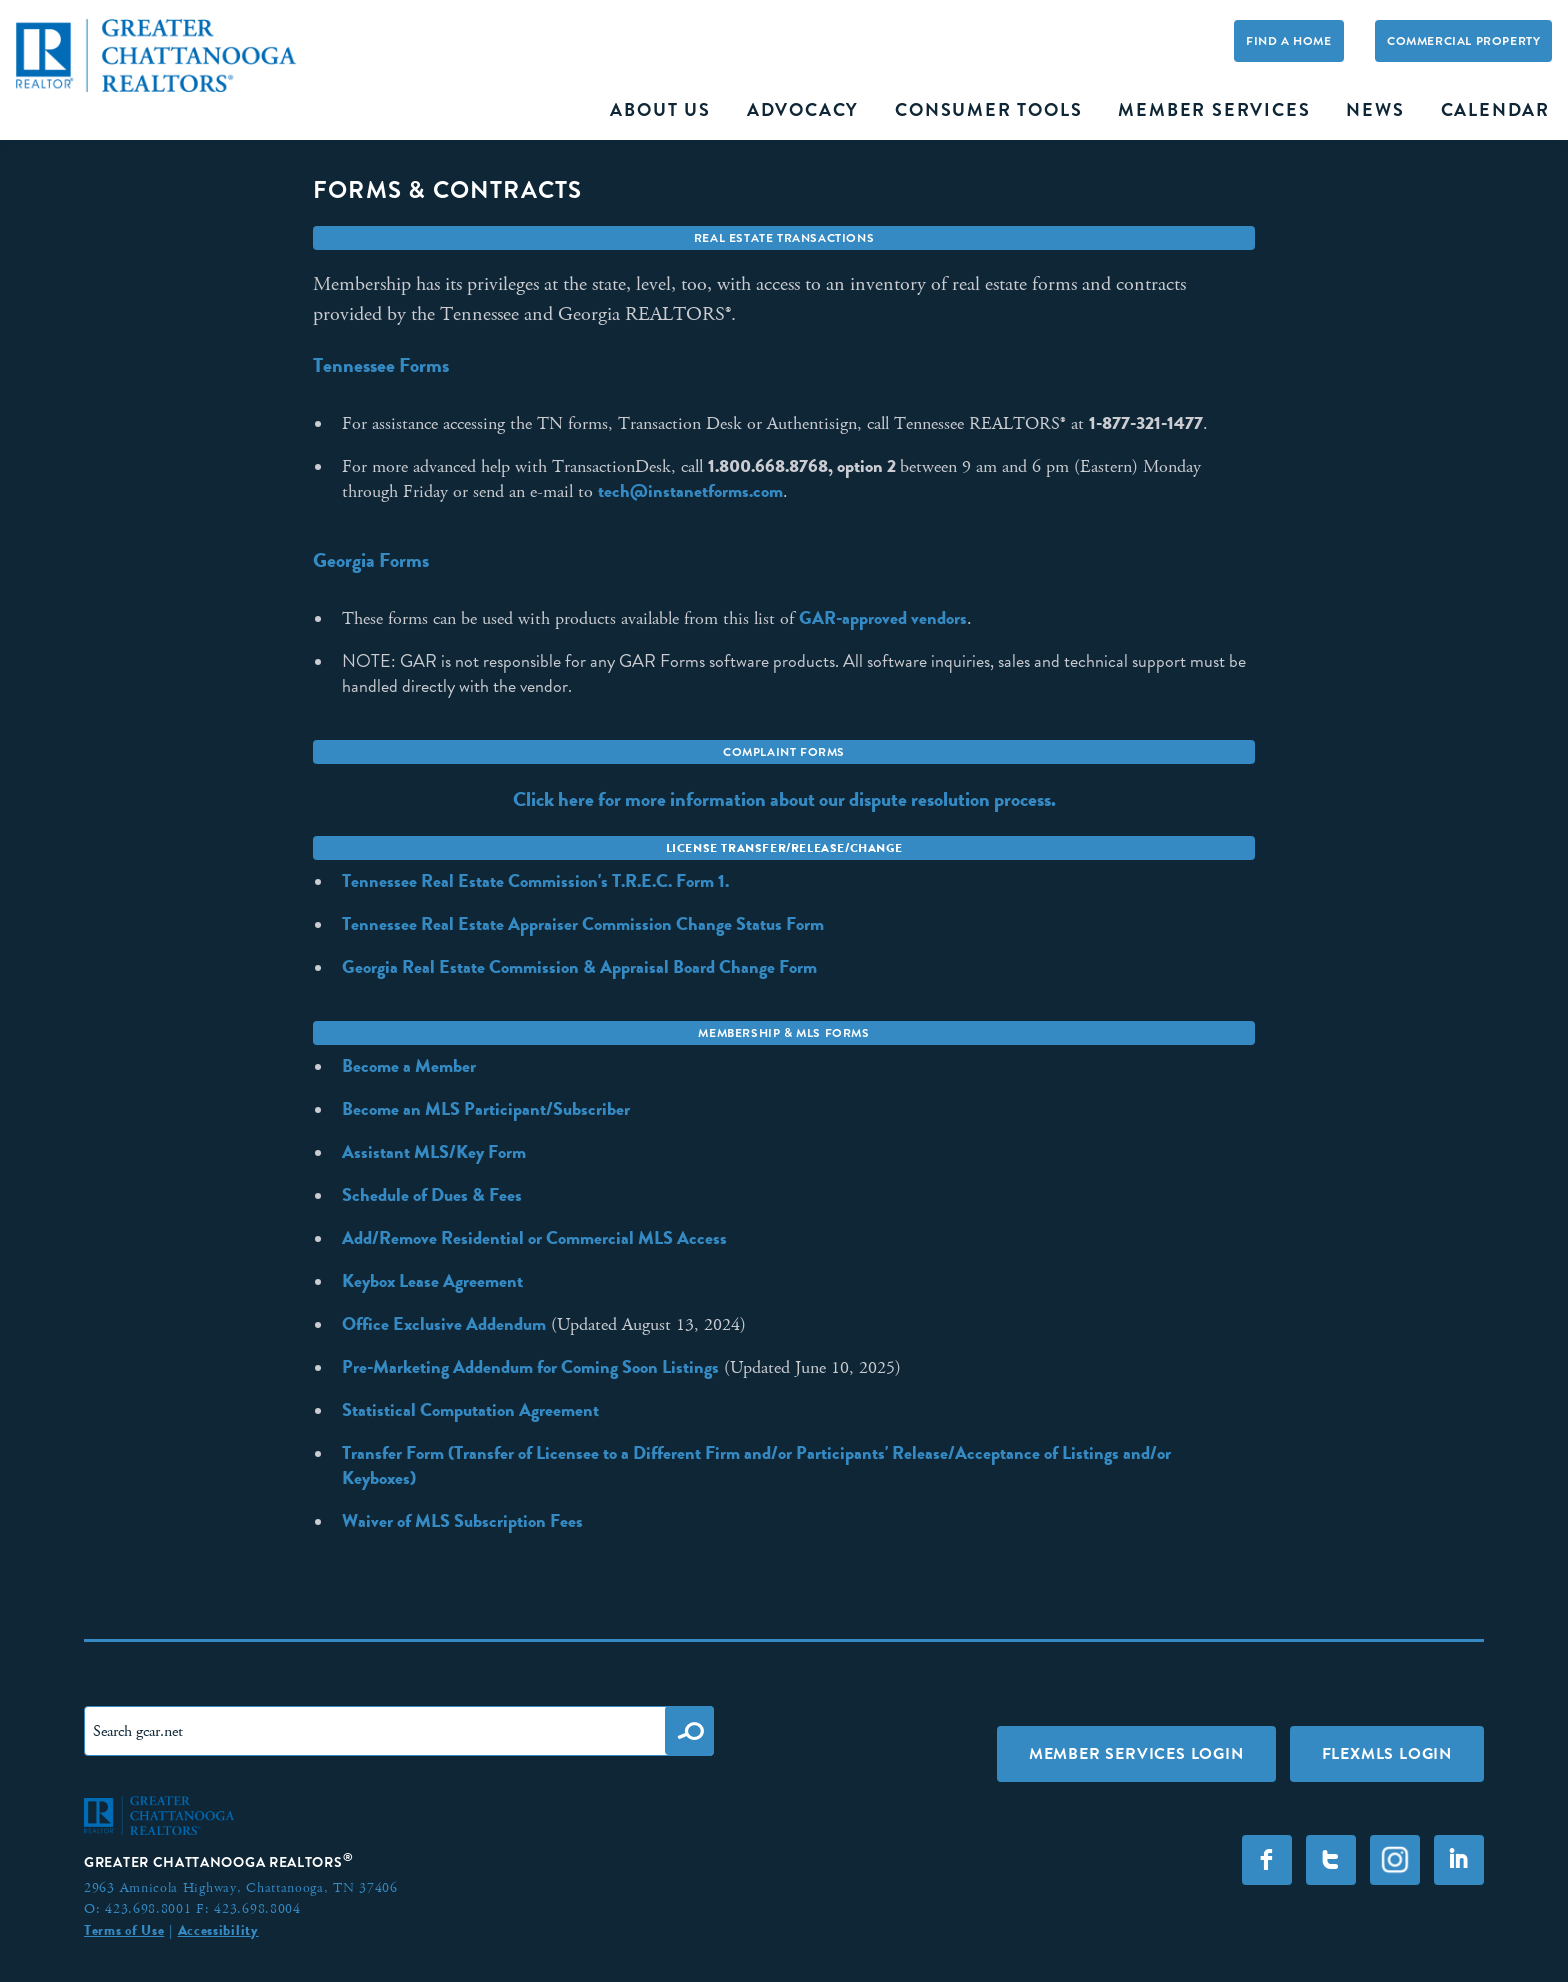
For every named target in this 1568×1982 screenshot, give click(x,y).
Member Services (1214, 110)
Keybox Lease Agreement (432, 1281)
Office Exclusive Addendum (444, 1324)
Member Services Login (1136, 1753)
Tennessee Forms (381, 365)
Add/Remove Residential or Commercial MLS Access (534, 1238)
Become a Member (409, 1066)
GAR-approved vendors (883, 618)
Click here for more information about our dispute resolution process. (784, 799)
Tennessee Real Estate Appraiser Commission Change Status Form (583, 924)
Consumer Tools (988, 110)
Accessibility (218, 1930)
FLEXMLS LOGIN (1387, 1753)
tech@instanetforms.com (690, 491)
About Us (660, 110)
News (1375, 110)
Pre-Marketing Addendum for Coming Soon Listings (530, 1367)
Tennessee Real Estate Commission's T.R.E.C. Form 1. (535, 881)
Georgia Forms (371, 560)
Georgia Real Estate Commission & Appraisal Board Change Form (579, 967)
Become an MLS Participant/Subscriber (486, 1109)
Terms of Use (124, 1930)
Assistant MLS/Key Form (434, 1152)
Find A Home (1289, 41)
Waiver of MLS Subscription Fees (462, 1521)
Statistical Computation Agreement (470, 1410)
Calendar (1495, 110)
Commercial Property (1463, 41)
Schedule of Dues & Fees (432, 1195)
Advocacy (803, 110)
